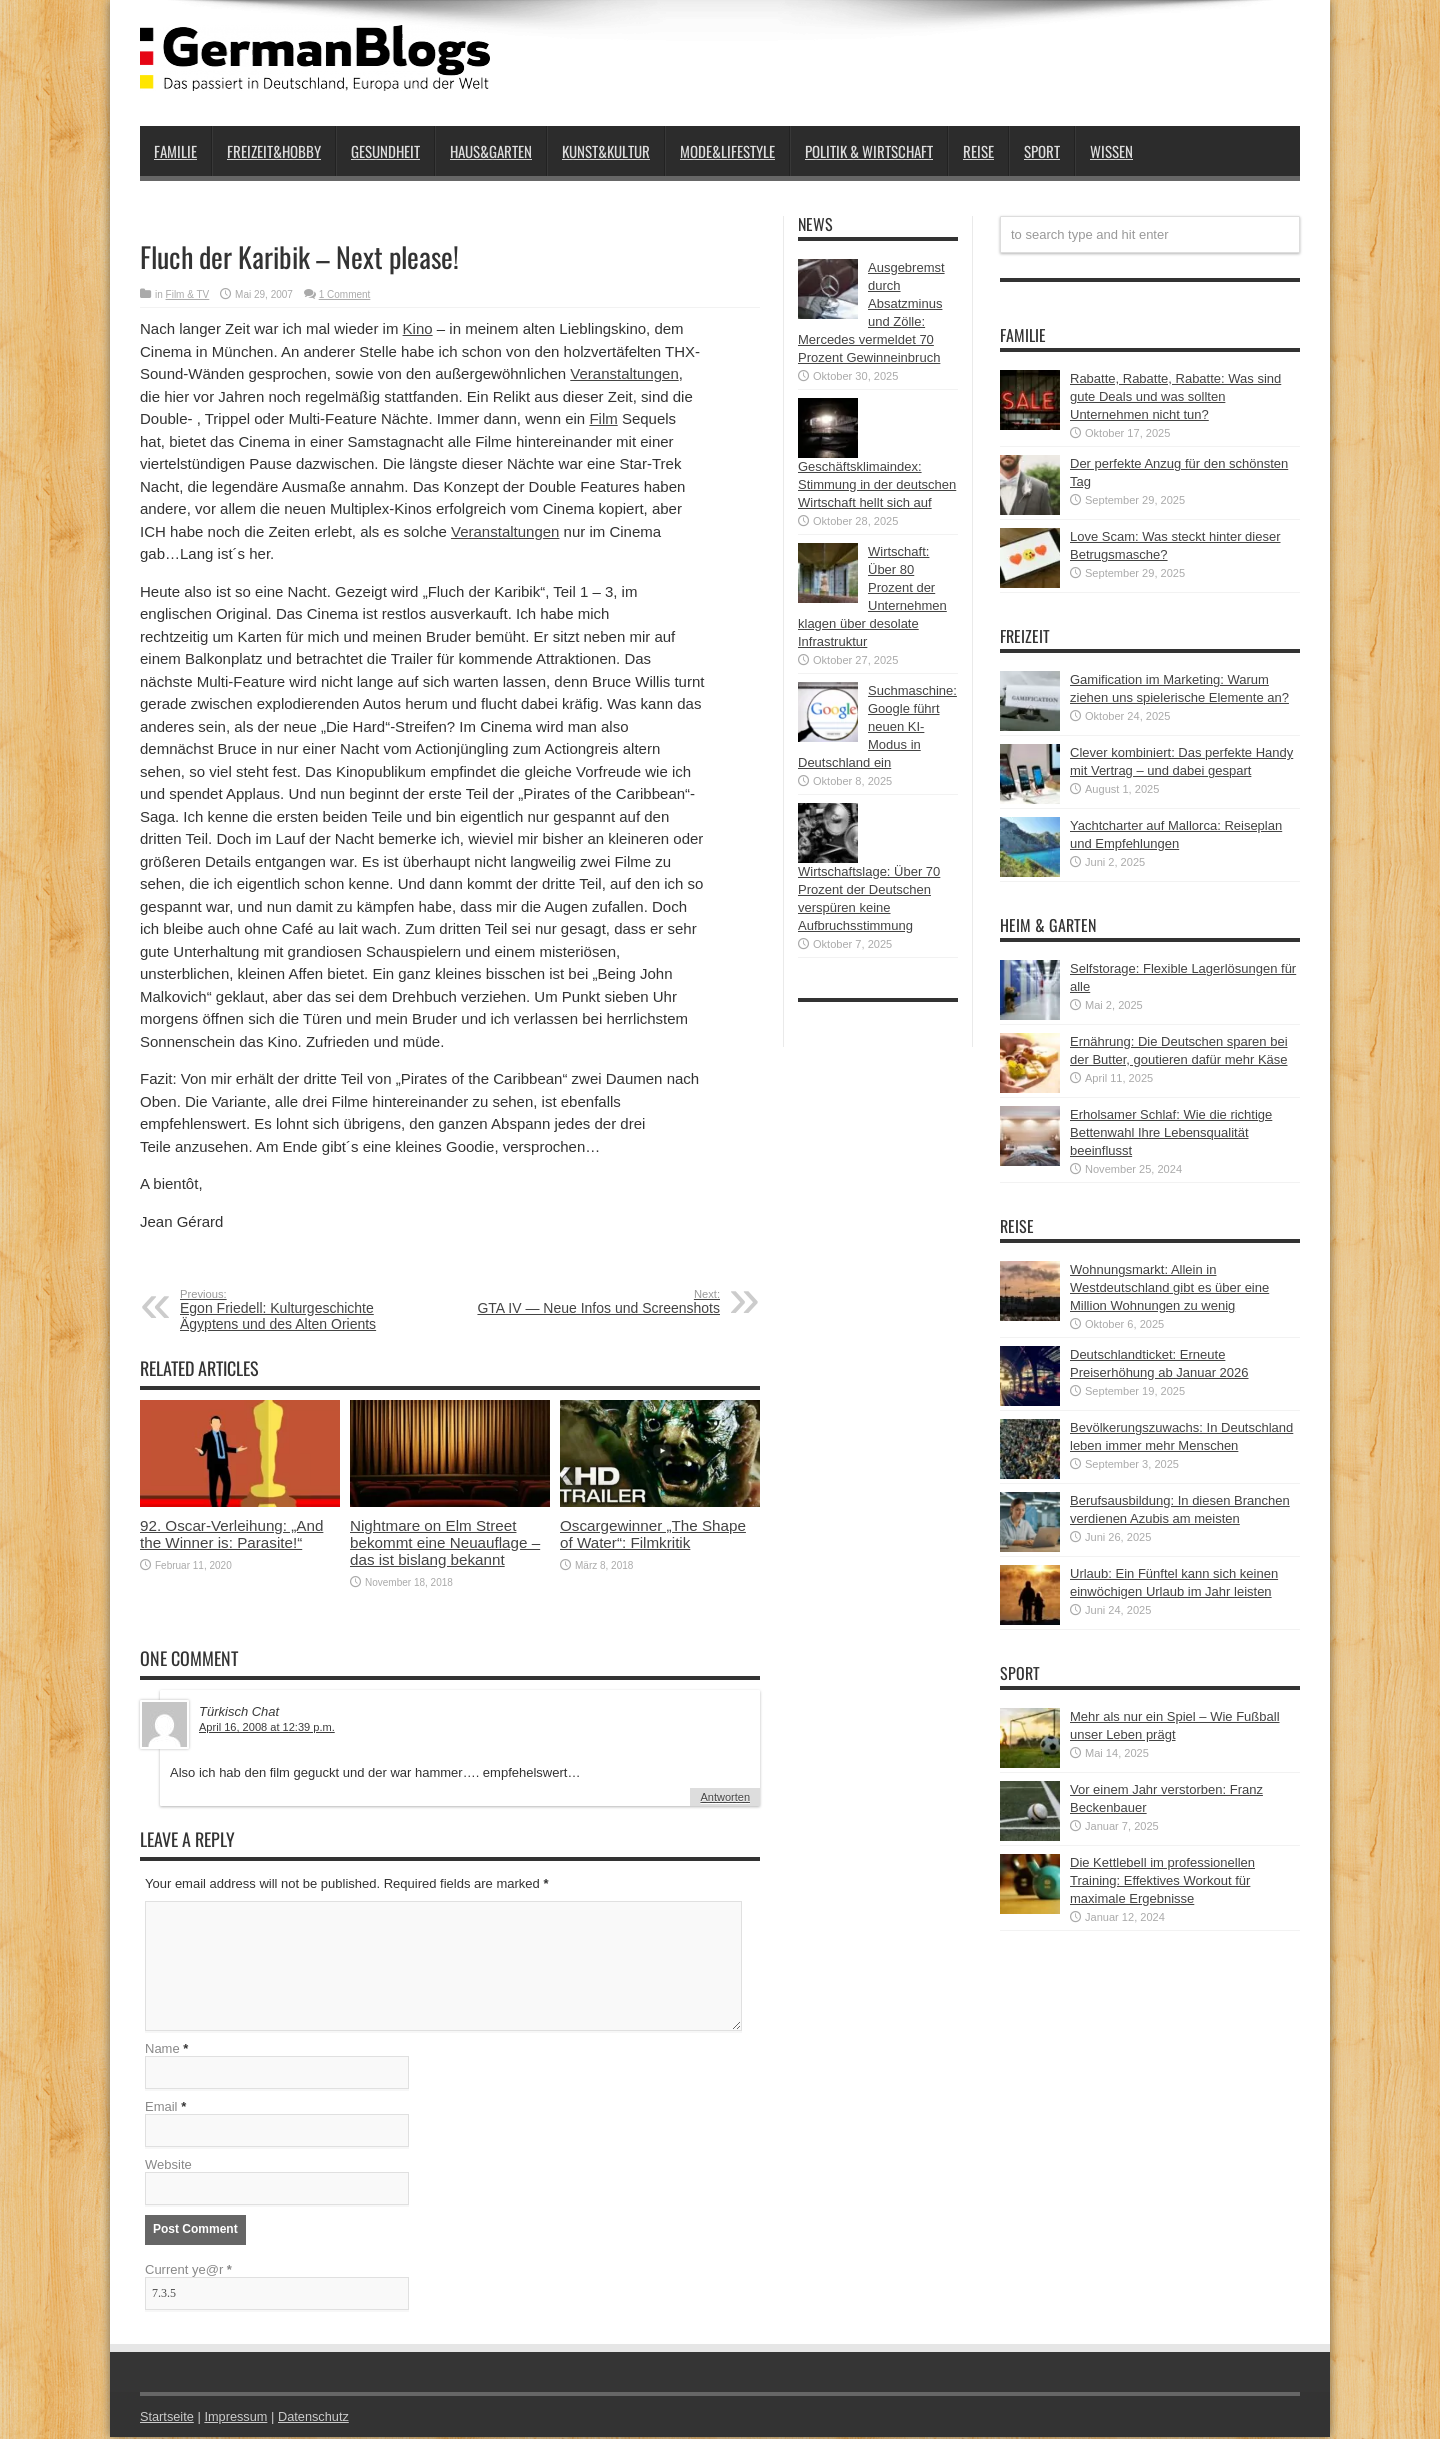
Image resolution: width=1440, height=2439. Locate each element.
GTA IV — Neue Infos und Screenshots (597, 1302)
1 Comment (345, 294)
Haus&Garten (491, 151)
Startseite (167, 2418)
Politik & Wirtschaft (869, 151)
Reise (978, 151)
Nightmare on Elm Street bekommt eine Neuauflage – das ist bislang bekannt (445, 1542)
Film (603, 418)
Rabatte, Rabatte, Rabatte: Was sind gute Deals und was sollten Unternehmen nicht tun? (1175, 396)
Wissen (1111, 151)
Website (168, 2166)
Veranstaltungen (624, 373)
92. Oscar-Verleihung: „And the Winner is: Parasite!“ (231, 1534)
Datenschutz (316, 2418)
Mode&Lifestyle (727, 151)
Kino (418, 328)
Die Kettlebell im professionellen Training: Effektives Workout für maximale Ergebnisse (1162, 1880)
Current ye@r (188, 2271)
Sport (1042, 151)
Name (162, 2050)
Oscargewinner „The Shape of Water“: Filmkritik (653, 1534)
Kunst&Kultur (606, 151)
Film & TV (188, 294)
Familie (175, 151)
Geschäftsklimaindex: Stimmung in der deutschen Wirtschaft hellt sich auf (877, 484)
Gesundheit (385, 151)
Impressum (238, 2418)
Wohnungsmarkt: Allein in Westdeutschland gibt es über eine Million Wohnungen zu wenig (1169, 1287)
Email (161, 2108)
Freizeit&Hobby (274, 151)
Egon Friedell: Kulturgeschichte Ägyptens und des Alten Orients (302, 1310)
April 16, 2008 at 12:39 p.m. (267, 1727)
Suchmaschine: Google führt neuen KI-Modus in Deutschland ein (877, 726)
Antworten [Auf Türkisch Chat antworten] (725, 1797)
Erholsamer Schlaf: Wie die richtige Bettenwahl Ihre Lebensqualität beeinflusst (1171, 1132)
